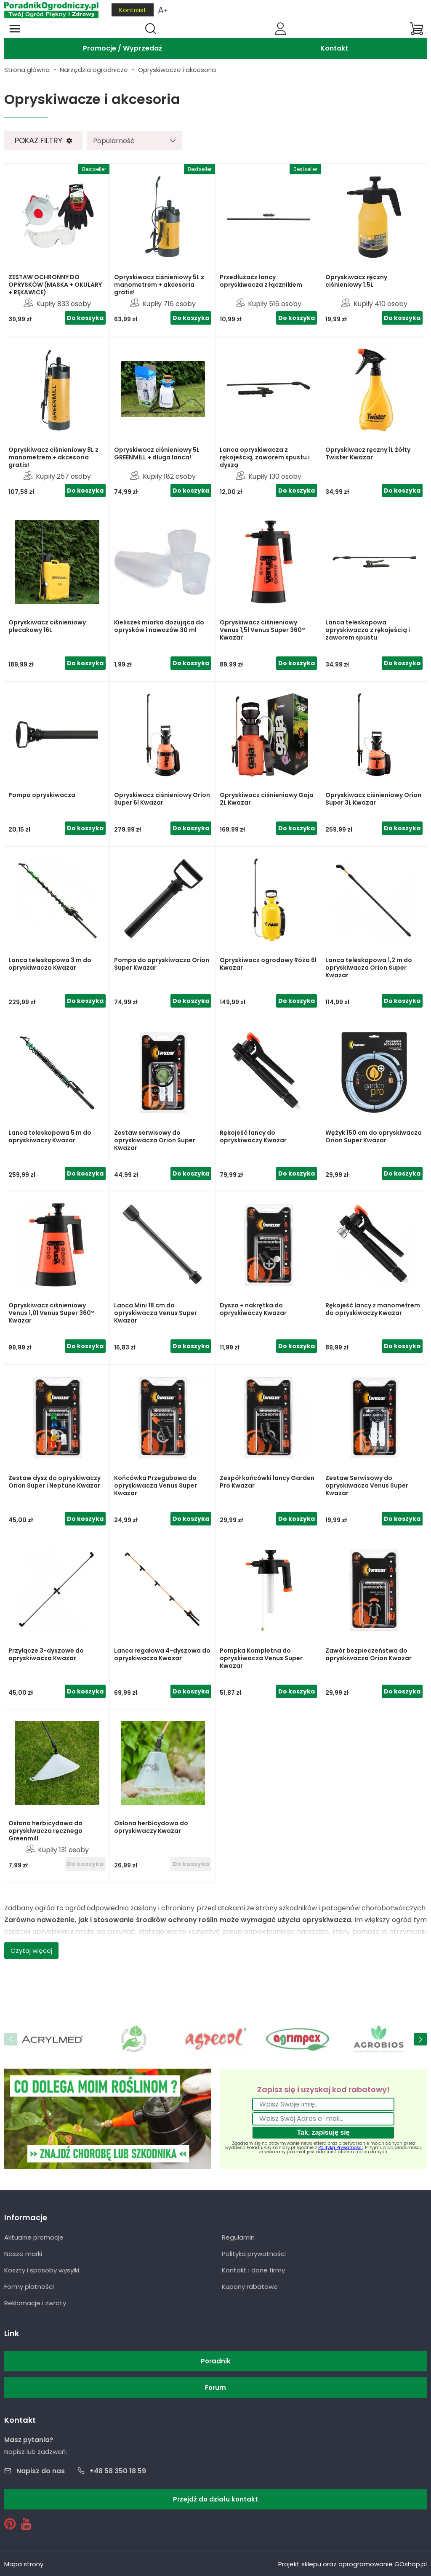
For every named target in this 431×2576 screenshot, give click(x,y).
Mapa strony (23, 2564)
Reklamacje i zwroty (35, 2303)
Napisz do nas (40, 2471)
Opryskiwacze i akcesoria (177, 69)
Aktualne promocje (34, 2237)
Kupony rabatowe (250, 2286)
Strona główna (27, 69)
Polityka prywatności (254, 2253)
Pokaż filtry (38, 140)
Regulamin (238, 2237)
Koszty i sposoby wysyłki (41, 2270)
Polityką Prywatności (340, 2147)
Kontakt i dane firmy (253, 2270)
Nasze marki (23, 2253)
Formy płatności (29, 2286)
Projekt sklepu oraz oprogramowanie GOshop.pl (352, 2564)
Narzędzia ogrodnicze (94, 69)
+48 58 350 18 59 (118, 2471)
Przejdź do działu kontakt (215, 2499)
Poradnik (216, 2361)
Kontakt (334, 48)
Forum (215, 2387)
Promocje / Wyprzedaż (122, 48)
